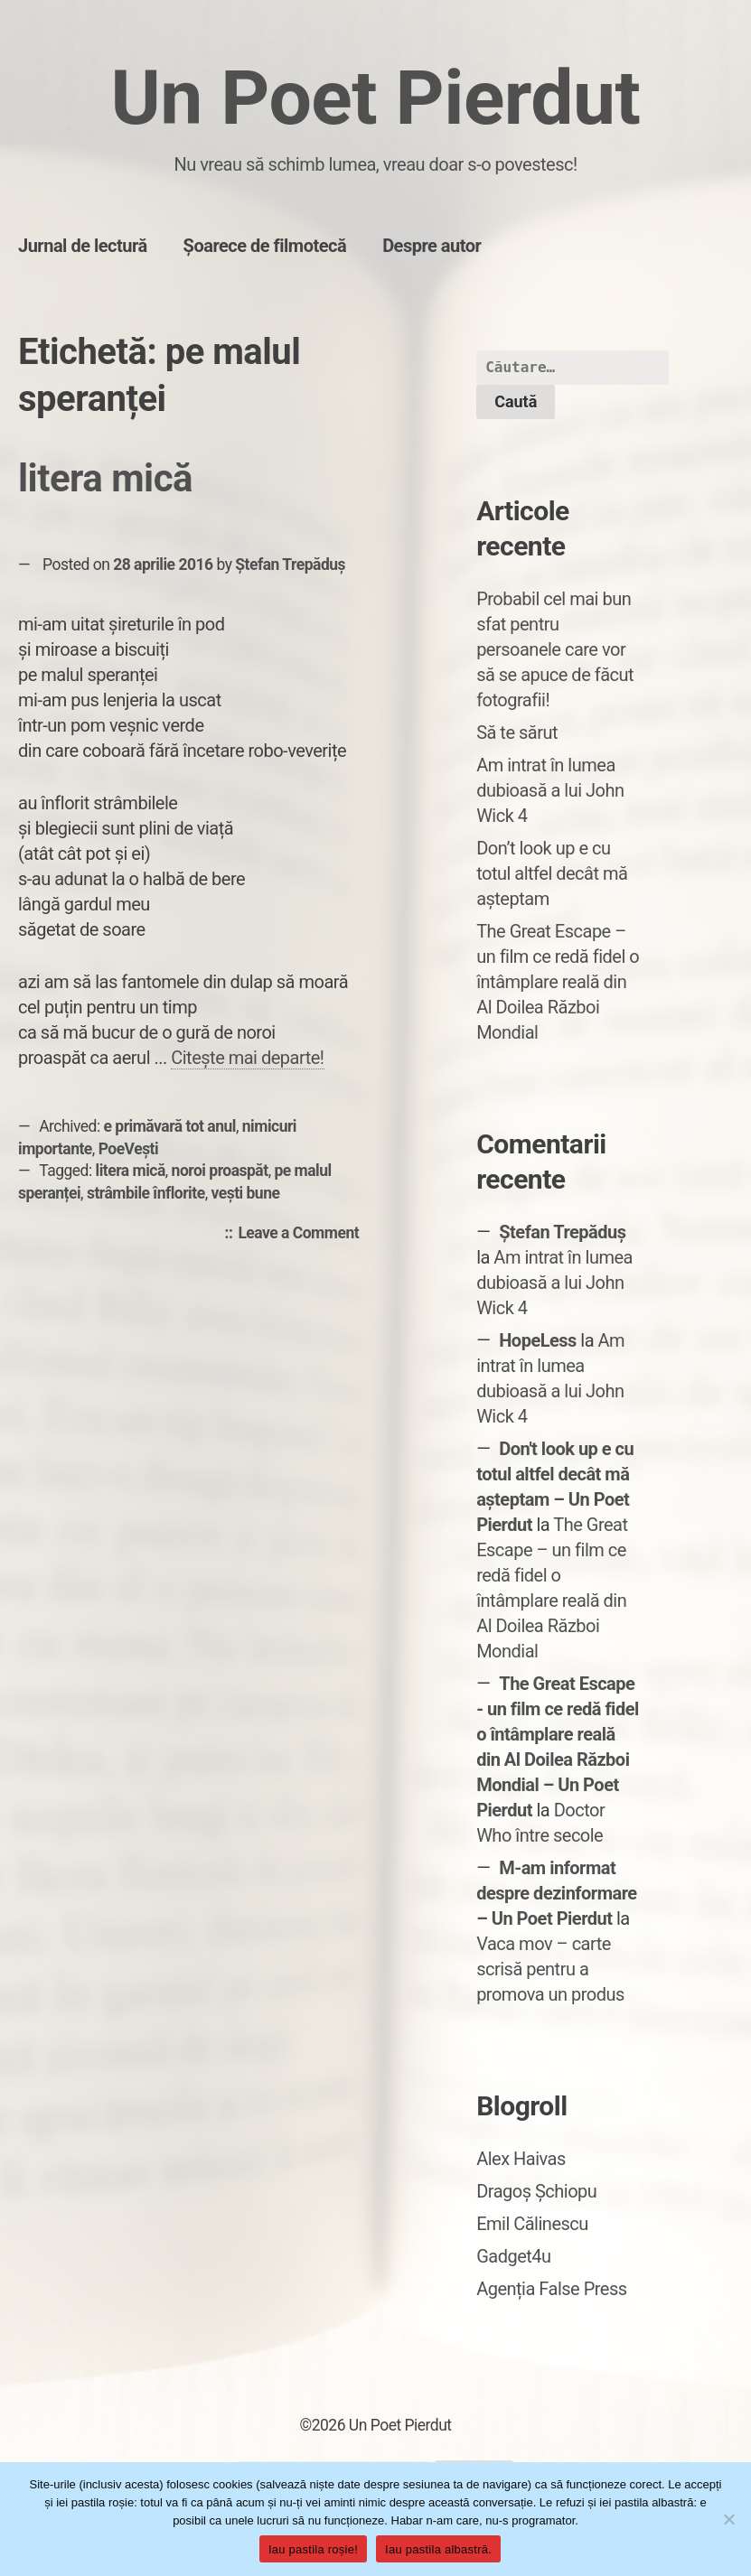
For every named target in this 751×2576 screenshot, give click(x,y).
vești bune (245, 1193)
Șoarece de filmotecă (265, 246)
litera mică (105, 478)
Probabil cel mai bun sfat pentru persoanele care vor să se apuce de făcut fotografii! (555, 649)
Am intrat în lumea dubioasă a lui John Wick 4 (550, 790)
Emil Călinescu (532, 2224)
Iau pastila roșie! (313, 2549)
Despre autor (431, 246)
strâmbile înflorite (146, 1193)
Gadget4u (513, 2256)
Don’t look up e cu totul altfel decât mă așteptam (551, 873)
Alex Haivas (521, 2159)
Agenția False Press (551, 2289)
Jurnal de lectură (82, 246)
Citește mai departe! (247, 1058)
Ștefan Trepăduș (290, 564)
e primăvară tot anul (170, 1126)
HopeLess (538, 1340)
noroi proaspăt (220, 1171)
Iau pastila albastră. (438, 2549)
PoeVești (129, 1149)
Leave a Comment (303, 1233)
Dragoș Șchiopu (536, 2191)
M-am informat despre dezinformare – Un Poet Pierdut (556, 1893)
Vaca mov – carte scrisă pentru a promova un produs (550, 1969)
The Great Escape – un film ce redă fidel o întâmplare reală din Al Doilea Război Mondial (557, 981)
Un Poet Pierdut (376, 98)
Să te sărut (517, 732)
